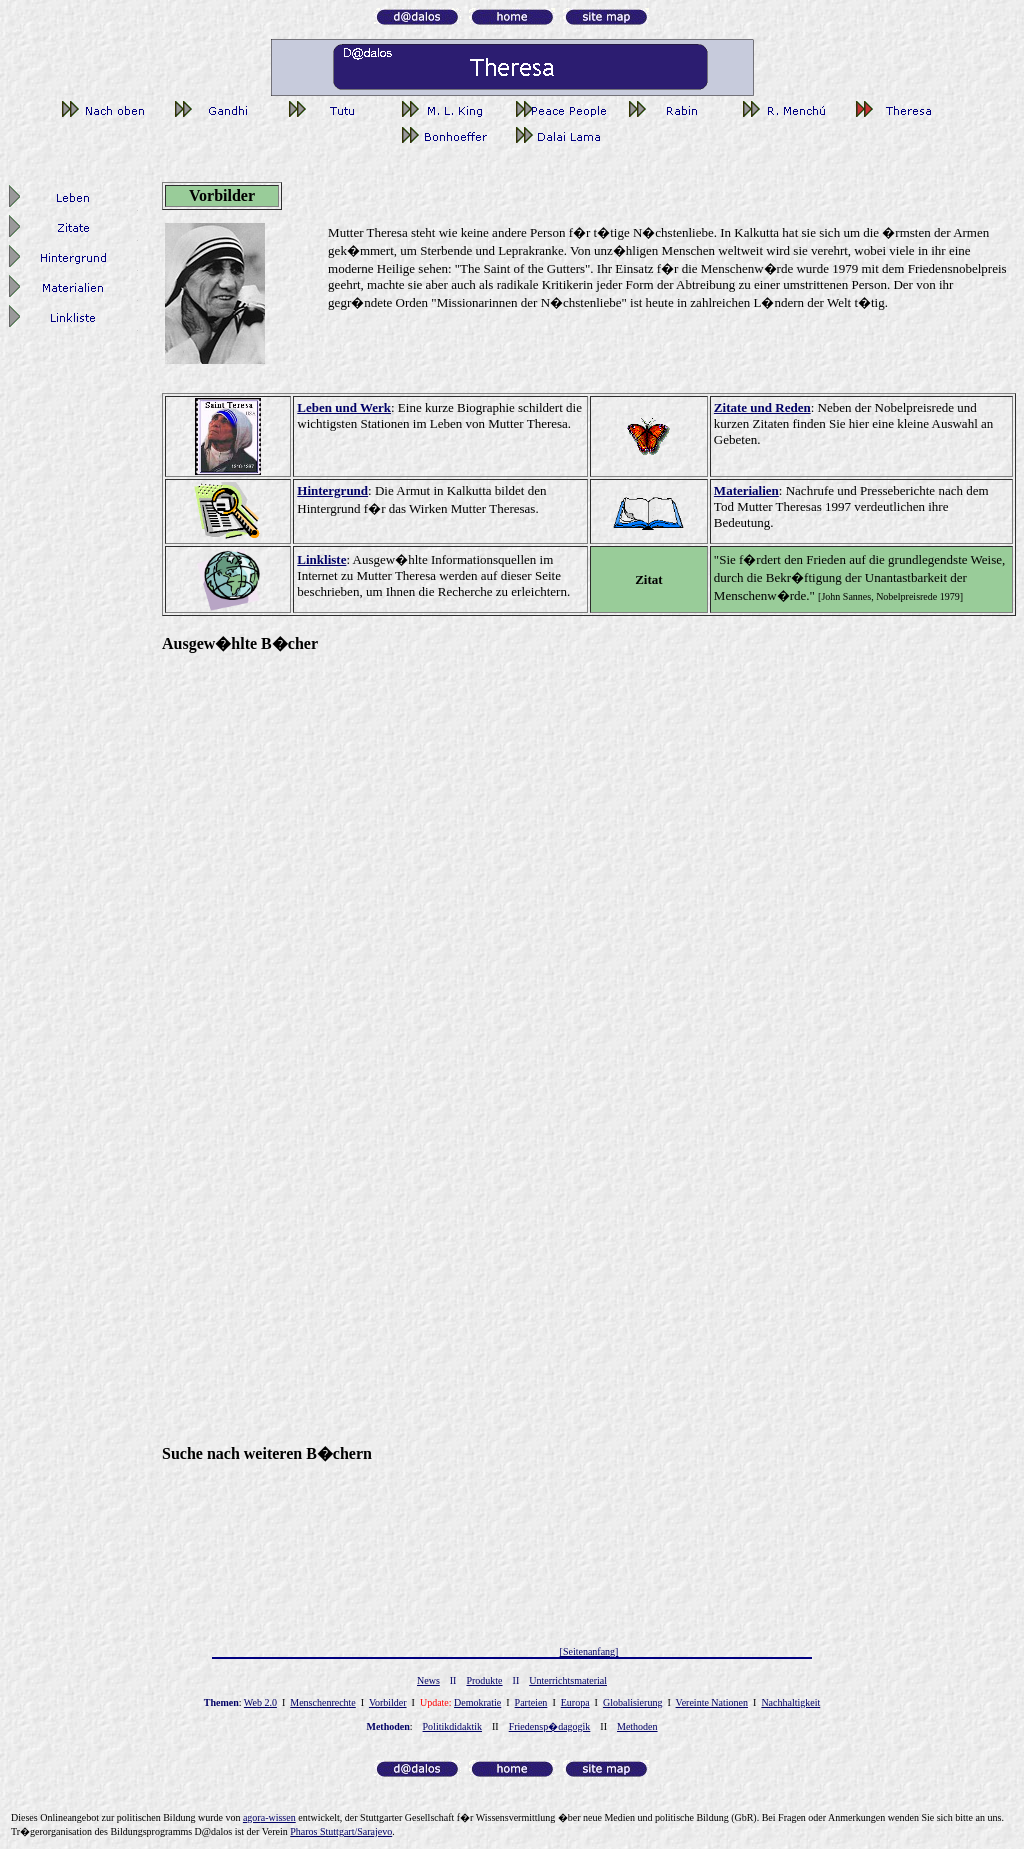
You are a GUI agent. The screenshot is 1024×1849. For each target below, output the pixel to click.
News (428, 1680)
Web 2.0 (260, 1702)
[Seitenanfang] (589, 1651)
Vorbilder (388, 1702)
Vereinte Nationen (712, 1702)
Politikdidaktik (452, 1726)
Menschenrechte (323, 1702)
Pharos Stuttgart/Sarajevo (341, 1831)
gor (269, 1817)
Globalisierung (632, 1702)
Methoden (637, 1726)
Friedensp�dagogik (550, 1726)
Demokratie (477, 1702)
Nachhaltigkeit (790, 1702)
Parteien (531, 1702)
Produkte (484, 1680)
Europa (575, 1702)
